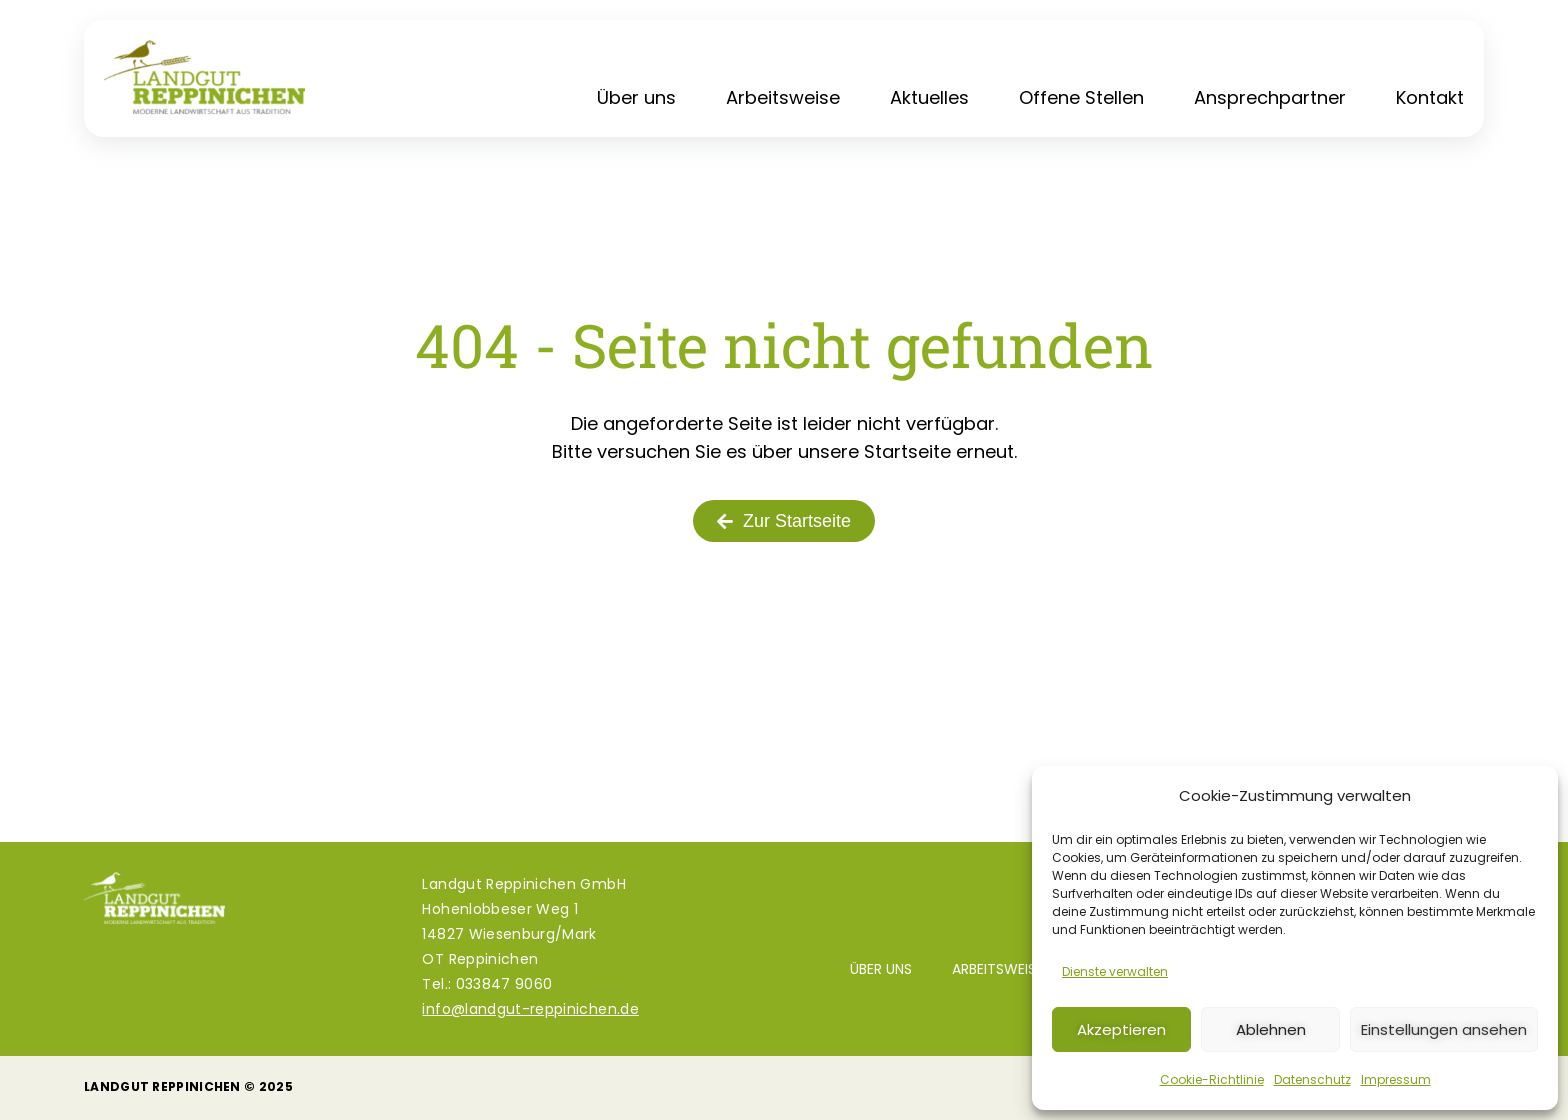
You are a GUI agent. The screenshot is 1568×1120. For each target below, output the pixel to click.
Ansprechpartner (1270, 97)
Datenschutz (1312, 1079)
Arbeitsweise (783, 97)
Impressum (1396, 1079)
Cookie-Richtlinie (1212, 1079)
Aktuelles (929, 97)
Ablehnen (1271, 1029)
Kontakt (1430, 97)
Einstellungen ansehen (1444, 1029)
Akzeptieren (1121, 1029)
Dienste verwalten (1115, 971)
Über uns (636, 97)
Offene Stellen (1081, 97)
